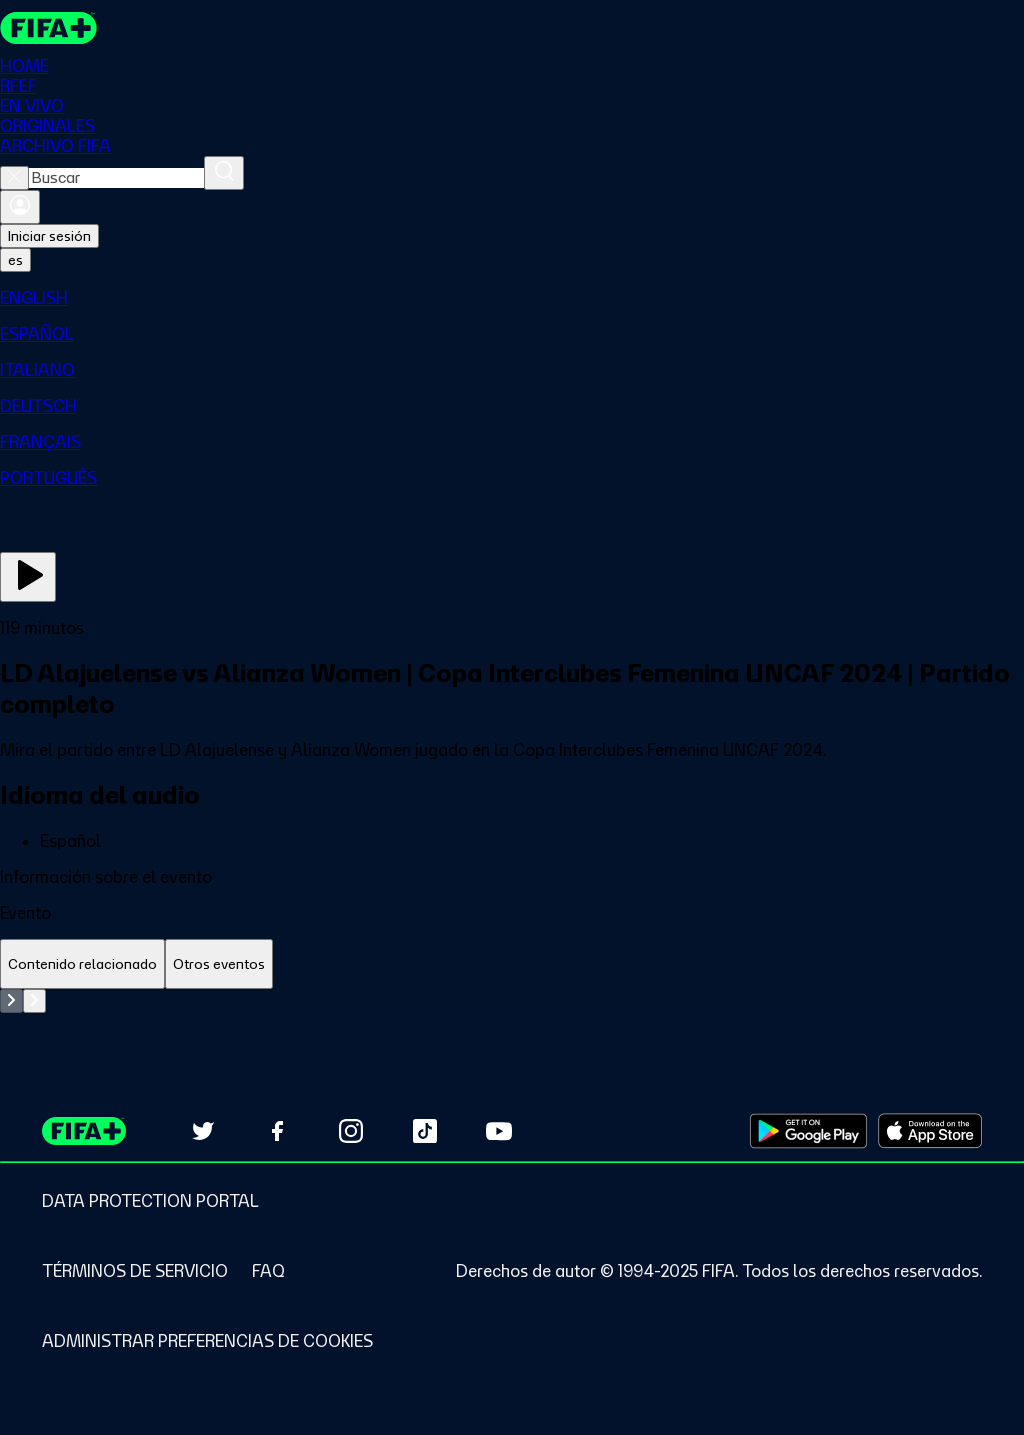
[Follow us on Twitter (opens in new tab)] (203, 1131)
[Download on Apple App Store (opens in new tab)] (930, 1131)
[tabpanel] (512, 1001)
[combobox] (116, 178)
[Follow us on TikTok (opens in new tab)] (425, 1131)
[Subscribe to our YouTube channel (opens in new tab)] (499, 1131)
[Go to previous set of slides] (11, 1001)
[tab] (82, 964)
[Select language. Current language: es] (15, 260)
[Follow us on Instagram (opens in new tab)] (351, 1131)
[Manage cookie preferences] (207, 1341)
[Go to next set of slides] (34, 1001)
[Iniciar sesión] (20, 207)
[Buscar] (224, 173)
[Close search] (14, 178)
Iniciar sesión (49, 236)
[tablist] (512, 964)
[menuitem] (512, 298)
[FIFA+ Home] (48, 28)
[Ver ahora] (28, 577)
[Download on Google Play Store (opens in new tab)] (808, 1131)
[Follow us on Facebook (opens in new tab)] (277, 1131)
